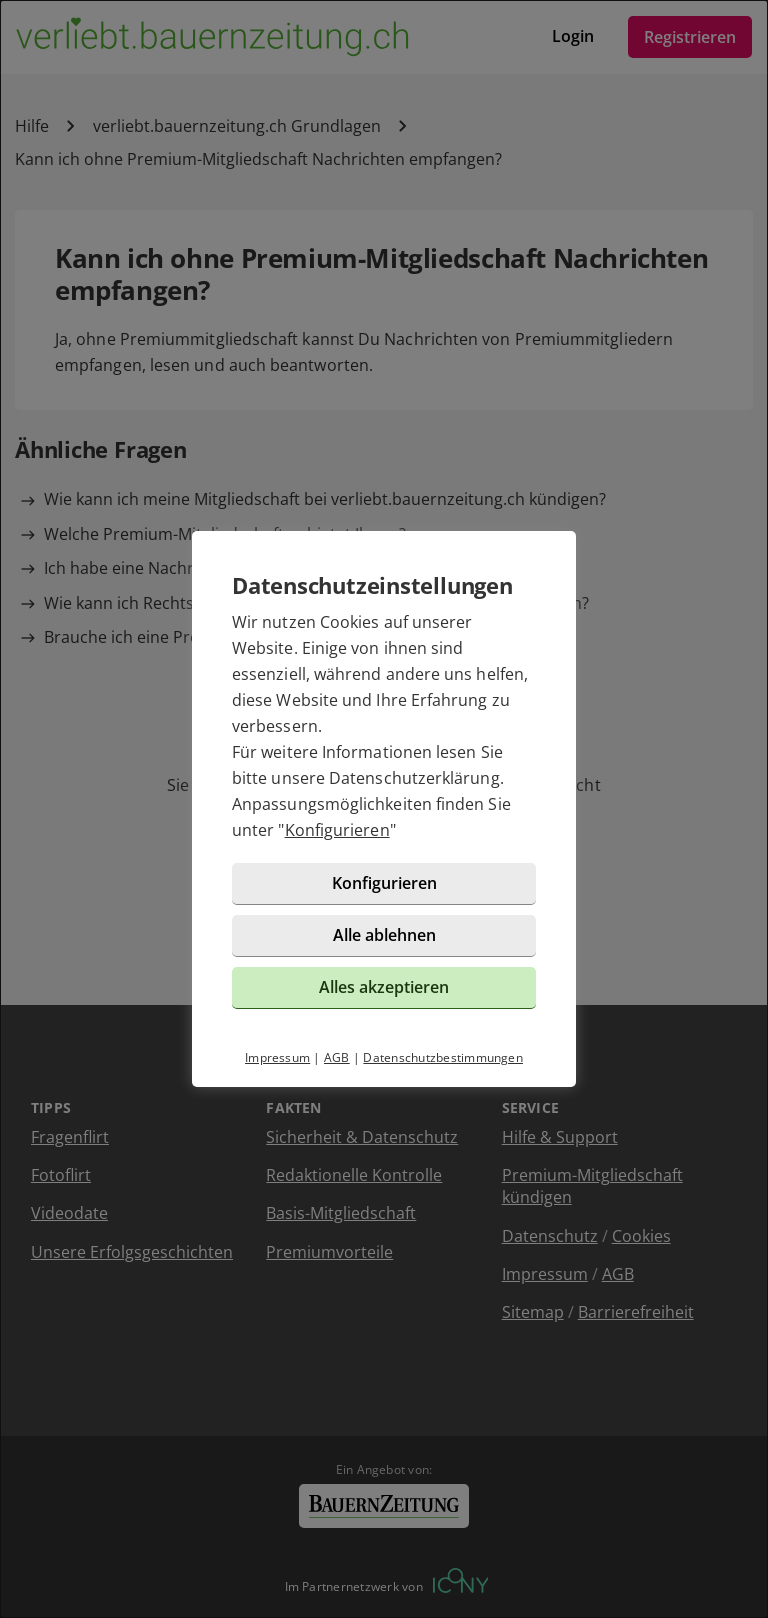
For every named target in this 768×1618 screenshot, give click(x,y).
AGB (337, 1057)
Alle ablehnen (384, 935)
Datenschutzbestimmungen (443, 1057)
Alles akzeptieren (384, 987)
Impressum (277, 1057)
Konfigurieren (337, 830)
